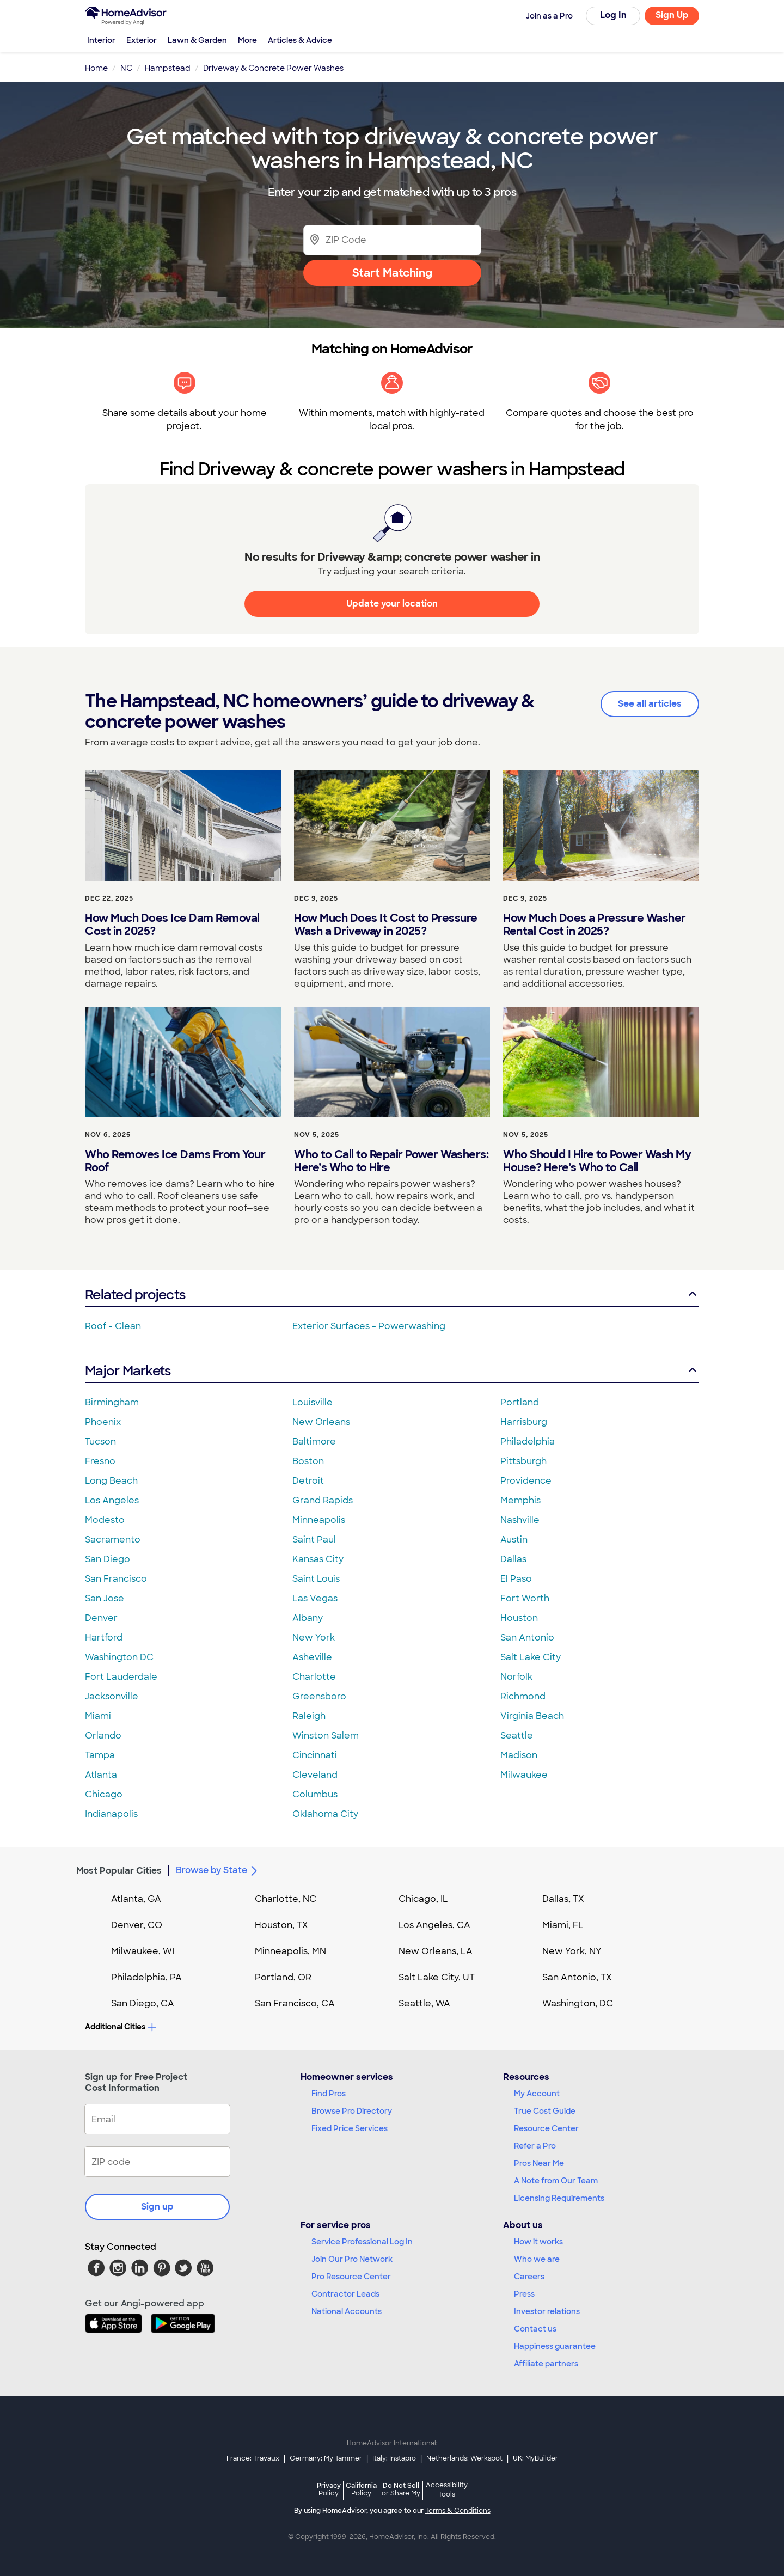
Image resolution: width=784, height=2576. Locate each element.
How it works (538, 2242)
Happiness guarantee (555, 2346)
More (247, 40)
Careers (529, 2276)
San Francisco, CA (295, 2003)
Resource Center (546, 2128)
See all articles (650, 703)
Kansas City (318, 1559)
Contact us (535, 2329)
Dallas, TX (563, 1899)
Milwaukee (524, 1774)
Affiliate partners (546, 2364)
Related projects (392, 1294)
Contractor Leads (345, 2294)
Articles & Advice (300, 40)
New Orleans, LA (436, 1951)
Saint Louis (316, 1578)
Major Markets (392, 1370)
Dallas (513, 1559)
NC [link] (126, 68)
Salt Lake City (530, 1657)
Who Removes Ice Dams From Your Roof (175, 1161)
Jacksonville (111, 1696)
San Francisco (116, 1578)
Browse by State (218, 1870)
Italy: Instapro (394, 2458)
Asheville (312, 1657)
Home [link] (96, 68)
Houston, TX (281, 1925)
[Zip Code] (392, 239)
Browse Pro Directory (351, 2111)
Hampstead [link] (168, 68)
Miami (98, 1716)
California (361, 2489)
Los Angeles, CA (434, 1925)
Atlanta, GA (136, 1899)
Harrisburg (523, 1422)
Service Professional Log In (362, 2242)
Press (524, 2294)
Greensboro (319, 1696)
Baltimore (314, 1441)
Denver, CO (136, 1925)
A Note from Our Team (556, 2181)
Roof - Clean (113, 1326)
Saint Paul (314, 1539)
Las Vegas (315, 1598)
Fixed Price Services (349, 2128)
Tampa (100, 1755)
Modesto (105, 1520)
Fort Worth (524, 1598)
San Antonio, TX (577, 1977)
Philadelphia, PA (146, 1977)
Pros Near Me (539, 2163)
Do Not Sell (401, 2489)
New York (313, 1637)
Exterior (141, 40)
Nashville (520, 1520)
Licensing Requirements (559, 2198)
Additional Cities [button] (120, 2027)
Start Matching (392, 273)
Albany (307, 1618)
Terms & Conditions (458, 2510)
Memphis (520, 1500)
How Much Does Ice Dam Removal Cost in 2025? (172, 924)
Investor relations (547, 2311)
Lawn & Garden (197, 40)
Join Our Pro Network (352, 2259)
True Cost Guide (544, 2111)
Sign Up (672, 15)
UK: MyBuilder (535, 2458)
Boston (308, 1461)
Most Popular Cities (119, 1870)
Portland (519, 1402)
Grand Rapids (322, 1500)
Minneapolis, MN (290, 1951)
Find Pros (328, 2093)
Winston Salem (325, 1735)
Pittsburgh (523, 1461)
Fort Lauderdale (121, 1676)
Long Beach (111, 1480)
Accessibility (447, 2490)
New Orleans (321, 1422)
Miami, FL (563, 1925)
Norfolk (516, 1676)
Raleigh (309, 1716)
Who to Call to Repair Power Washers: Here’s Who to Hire (391, 1161)
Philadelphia (527, 1441)
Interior (101, 40)
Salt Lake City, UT (437, 1977)
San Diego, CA (142, 2003)
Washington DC (119, 1657)
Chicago (103, 1794)
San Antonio (527, 1637)
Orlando (103, 1735)
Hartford (103, 1637)
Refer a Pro (535, 2146)
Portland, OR (283, 1977)
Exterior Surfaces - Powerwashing (368, 1326)
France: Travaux (252, 2458)
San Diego (107, 1559)
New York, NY (572, 1951)
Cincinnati (314, 1755)
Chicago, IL (423, 1899)
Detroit (308, 1480)
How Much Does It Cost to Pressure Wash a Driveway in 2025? (385, 924)
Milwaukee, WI (142, 1951)
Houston (519, 1618)
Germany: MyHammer (326, 2458)
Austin (514, 1539)
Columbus (315, 1794)
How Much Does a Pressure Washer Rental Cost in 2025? (594, 924)
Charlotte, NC (285, 1899)
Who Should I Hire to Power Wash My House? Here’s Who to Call (597, 1161)
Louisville (312, 1402)
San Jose (104, 1598)
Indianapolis (111, 1814)
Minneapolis (318, 1520)
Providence (526, 1480)
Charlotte (314, 1676)
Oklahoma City (325, 1814)
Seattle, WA (424, 2003)
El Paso (516, 1578)
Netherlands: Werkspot (464, 2458)
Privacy (329, 2489)
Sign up (157, 2206)
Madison (518, 1755)
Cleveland (315, 1774)
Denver (101, 1618)
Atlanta (101, 1774)
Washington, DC (577, 2003)
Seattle (516, 1735)
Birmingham (112, 1402)
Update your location (392, 603)
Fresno (100, 1461)
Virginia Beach (532, 1716)
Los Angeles (112, 1500)
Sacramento (112, 1539)
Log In (613, 15)
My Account (537, 2093)
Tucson (100, 1441)
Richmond (523, 1696)
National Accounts (346, 2311)
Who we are (537, 2259)
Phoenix (103, 1422)
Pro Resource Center (351, 2276)
